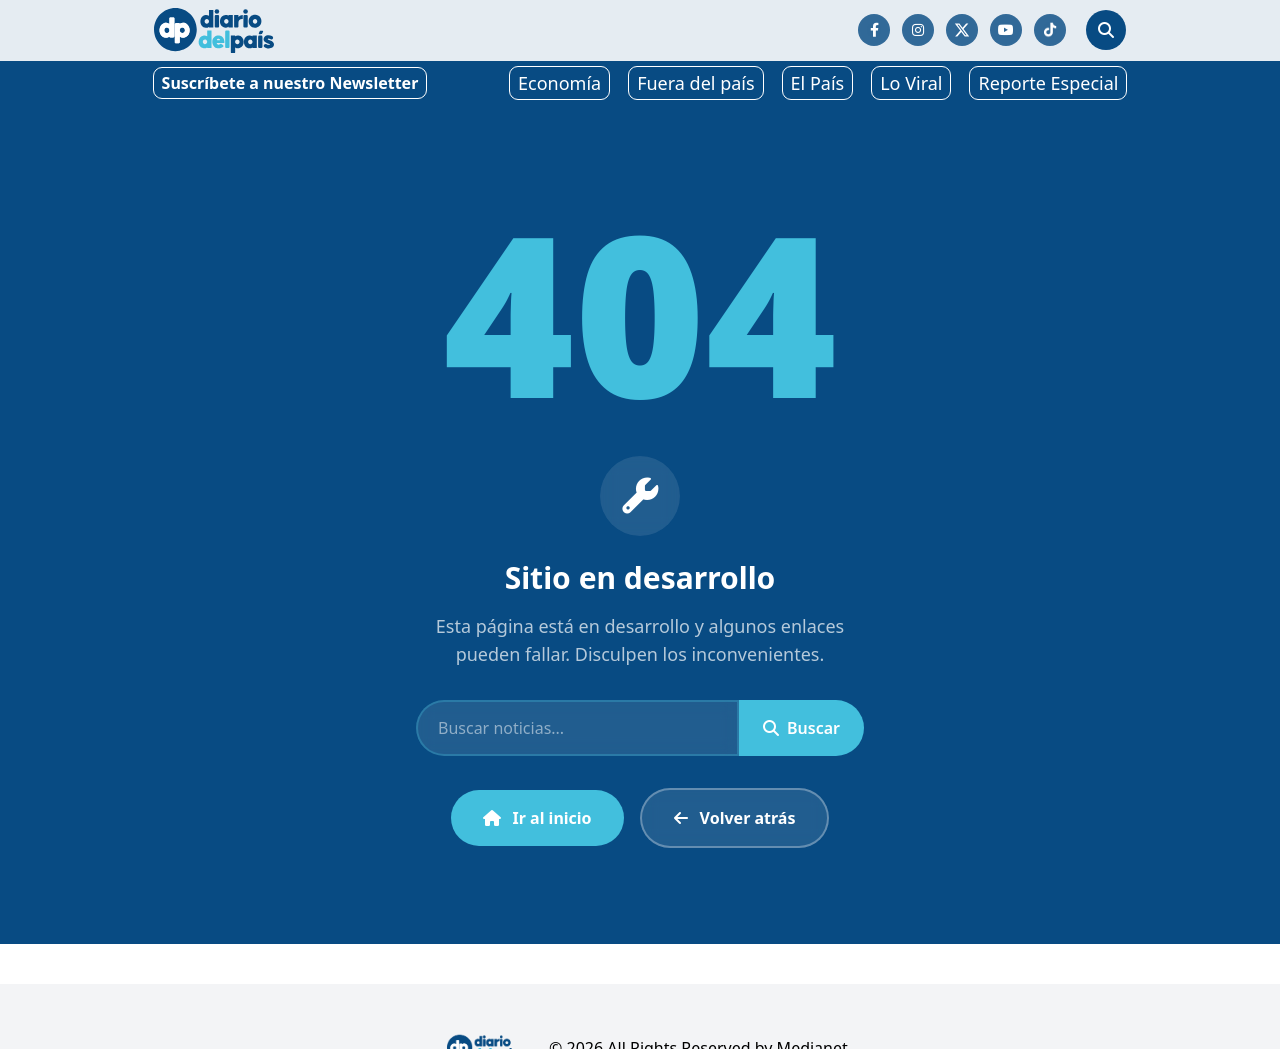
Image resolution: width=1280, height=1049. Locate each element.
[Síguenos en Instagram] (918, 30)
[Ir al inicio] (214, 30)
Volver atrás (735, 818)
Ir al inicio (537, 818)
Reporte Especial (1048, 83)
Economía (559, 83)
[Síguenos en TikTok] (1050, 30)
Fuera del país (695, 83)
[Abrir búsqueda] (1106, 30)
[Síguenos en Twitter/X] (962, 30)
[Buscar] (577, 728)
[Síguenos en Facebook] (874, 30)
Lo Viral (911, 83)
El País (818, 83)
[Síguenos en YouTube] (1006, 30)
